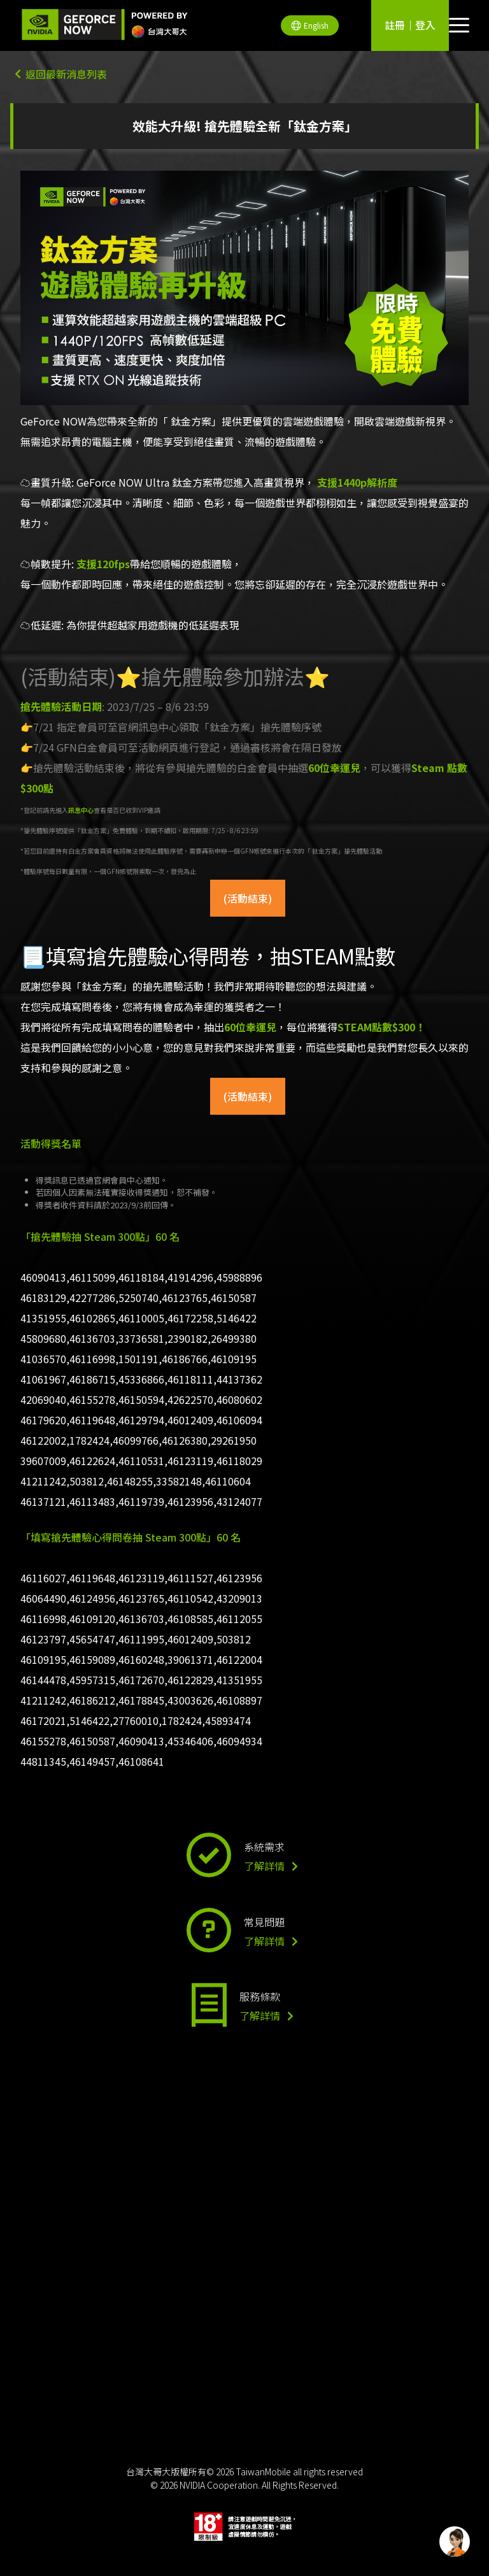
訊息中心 (81, 810)
